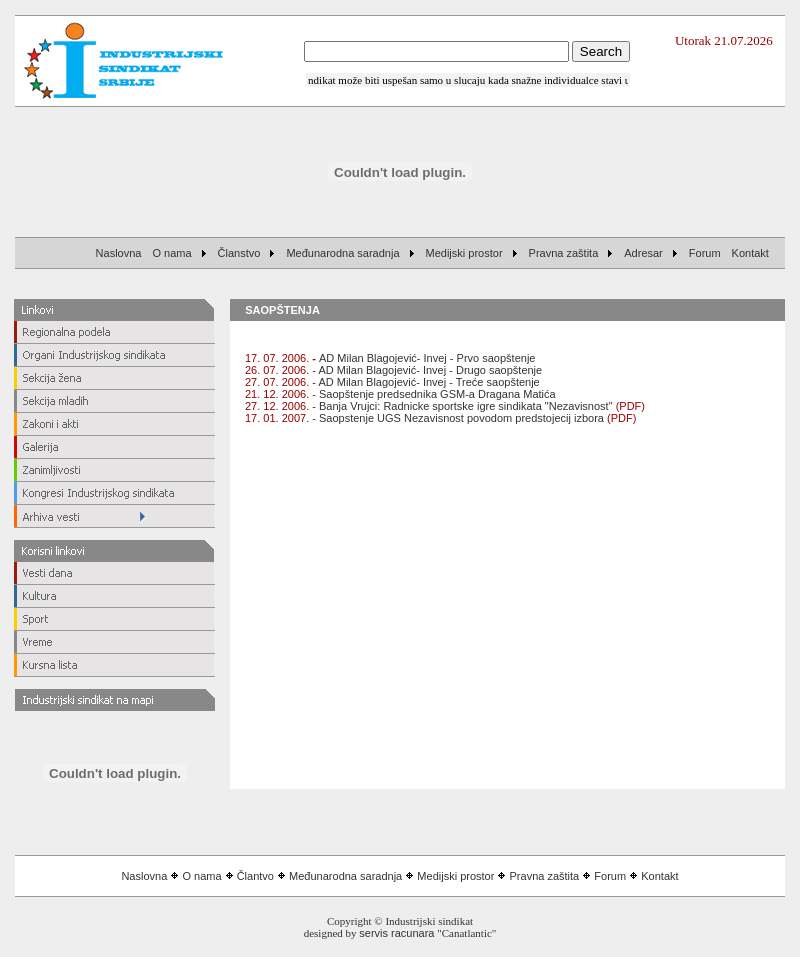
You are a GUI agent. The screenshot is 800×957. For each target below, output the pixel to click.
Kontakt (659, 876)
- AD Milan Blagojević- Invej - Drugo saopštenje (393, 370)
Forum (610, 876)
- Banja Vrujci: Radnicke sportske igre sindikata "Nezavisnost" (462, 406)
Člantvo (255, 876)
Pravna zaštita (545, 876)
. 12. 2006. (284, 406)
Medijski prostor (455, 876)
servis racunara (396, 933)
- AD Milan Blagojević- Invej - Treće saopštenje (425, 382)
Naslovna (144, 876)
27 (251, 406)
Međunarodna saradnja (345, 876)
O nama (201, 876)
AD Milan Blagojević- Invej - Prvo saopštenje (390, 358)
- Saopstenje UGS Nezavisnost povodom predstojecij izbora (456, 418)
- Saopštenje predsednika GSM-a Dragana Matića (433, 394)
